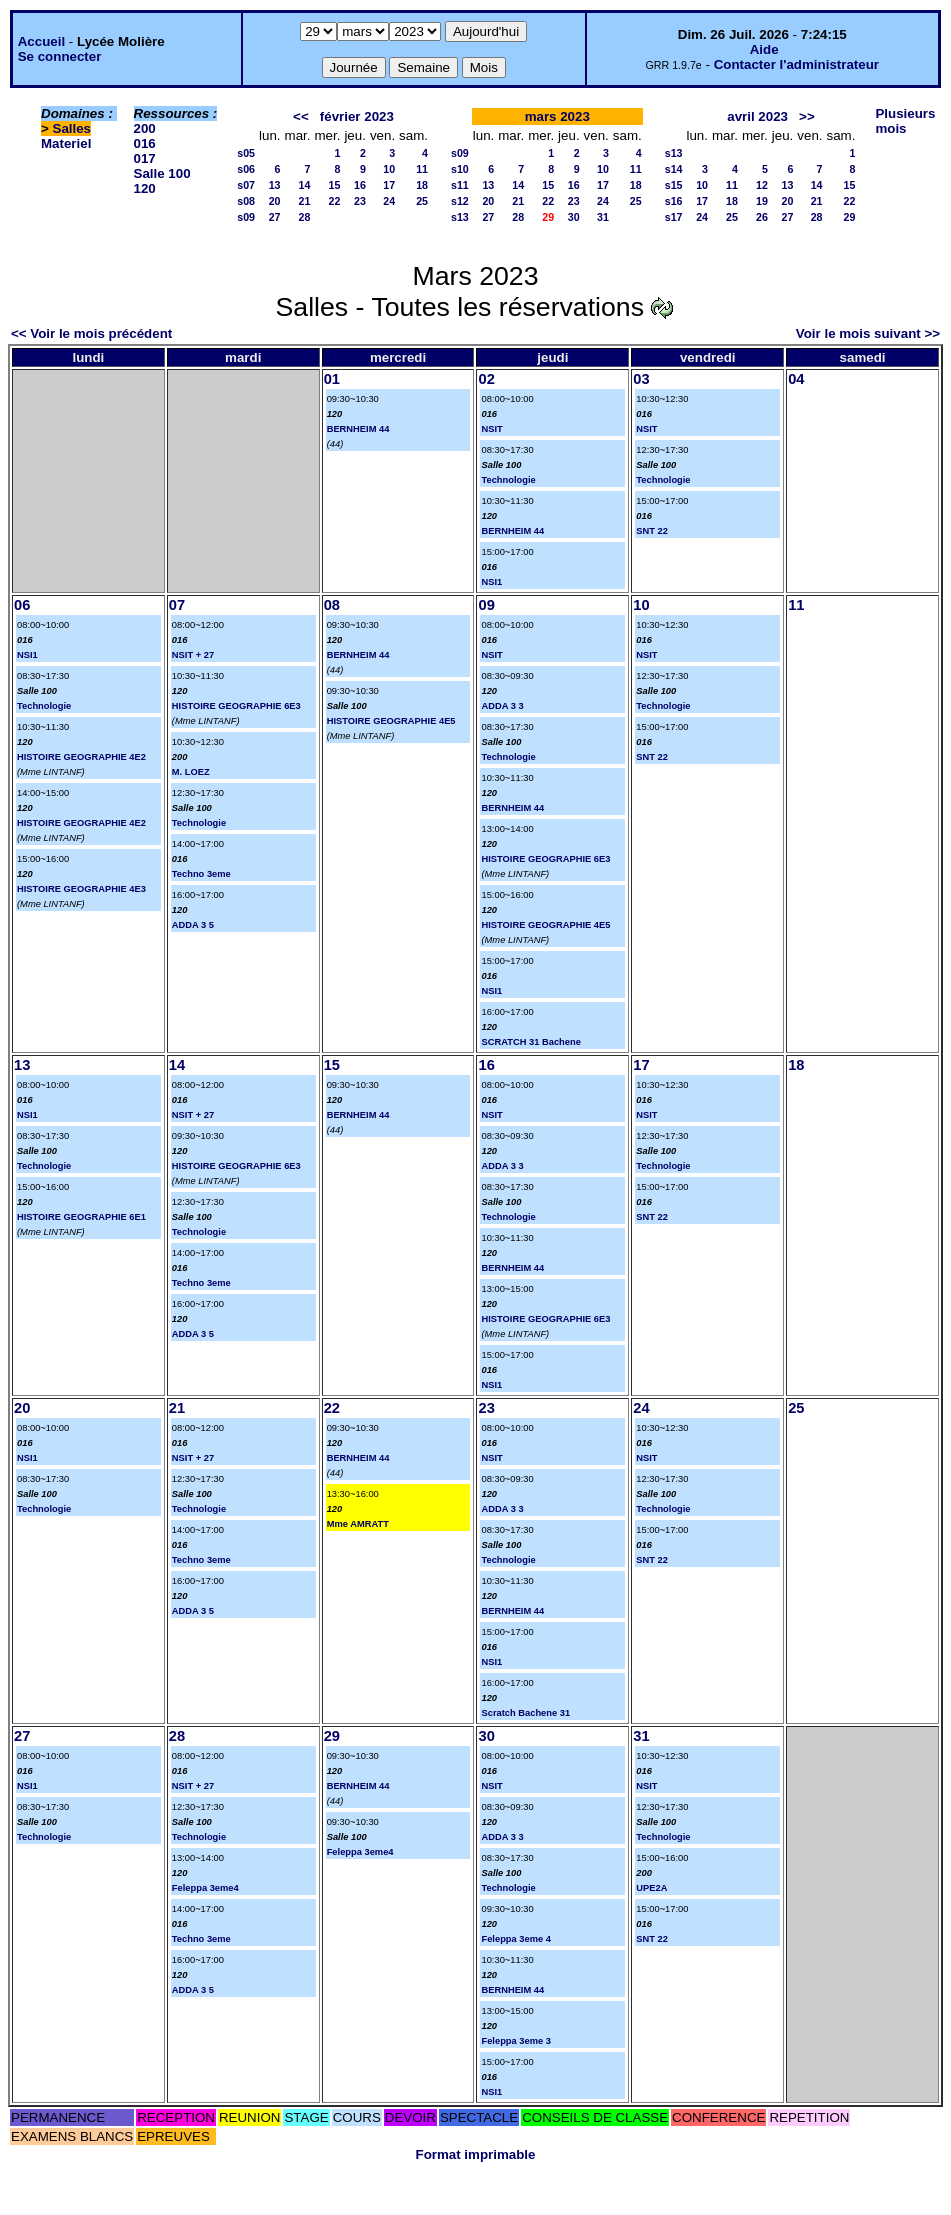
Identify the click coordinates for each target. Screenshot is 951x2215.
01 (332, 379)
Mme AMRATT (358, 1524)
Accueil (41, 41)
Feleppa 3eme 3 (515, 2041)
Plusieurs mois (905, 121)
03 (641, 379)
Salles (72, 128)
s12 (460, 201)
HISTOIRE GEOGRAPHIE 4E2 (81, 757)
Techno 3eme (201, 874)
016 (145, 143)
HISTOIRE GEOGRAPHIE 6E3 (236, 706)
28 (305, 217)
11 (422, 169)
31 (603, 217)
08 (332, 605)
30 (574, 217)
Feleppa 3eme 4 (515, 1939)
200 (145, 128)
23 (360, 201)
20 (275, 201)
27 (275, 217)
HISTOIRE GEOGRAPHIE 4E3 (81, 889)
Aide (764, 49)
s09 (246, 217)
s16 (674, 201)
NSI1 (491, 582)
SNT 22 (652, 531)
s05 (246, 153)
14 (305, 185)
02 (486, 379)
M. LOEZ (191, 772)
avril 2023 (757, 116)
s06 (246, 169)
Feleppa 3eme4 (205, 1888)
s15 (674, 185)
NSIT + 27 (193, 655)
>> (807, 116)
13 (275, 185)
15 (335, 185)
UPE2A (651, 1888)
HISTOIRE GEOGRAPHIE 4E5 (391, 721)
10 (389, 169)
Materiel (66, 143)
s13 (460, 217)
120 (145, 188)
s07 (246, 185)
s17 (674, 217)
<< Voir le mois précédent (91, 333)
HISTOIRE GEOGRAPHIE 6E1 (81, 1217)
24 (389, 201)
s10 (460, 169)
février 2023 (357, 116)
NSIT (491, 429)
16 (360, 185)
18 (422, 185)
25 (422, 201)
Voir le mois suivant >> (868, 333)
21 (305, 201)
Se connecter (60, 56)
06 (22, 605)
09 (486, 605)
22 (335, 201)
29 (850, 217)
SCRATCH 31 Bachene (530, 1042)
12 (762, 185)
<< (301, 116)
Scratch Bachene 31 (525, 1713)
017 (145, 158)
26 (762, 217)
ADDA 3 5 (193, 925)
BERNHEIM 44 (358, 429)
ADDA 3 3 (502, 706)
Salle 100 (162, 173)
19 (762, 201)
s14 (674, 169)
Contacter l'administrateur (796, 64)
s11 (460, 185)
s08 (246, 201)
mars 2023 (557, 116)
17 (389, 185)
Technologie (508, 480)
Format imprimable (476, 2154)
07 (177, 605)
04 (796, 379)
